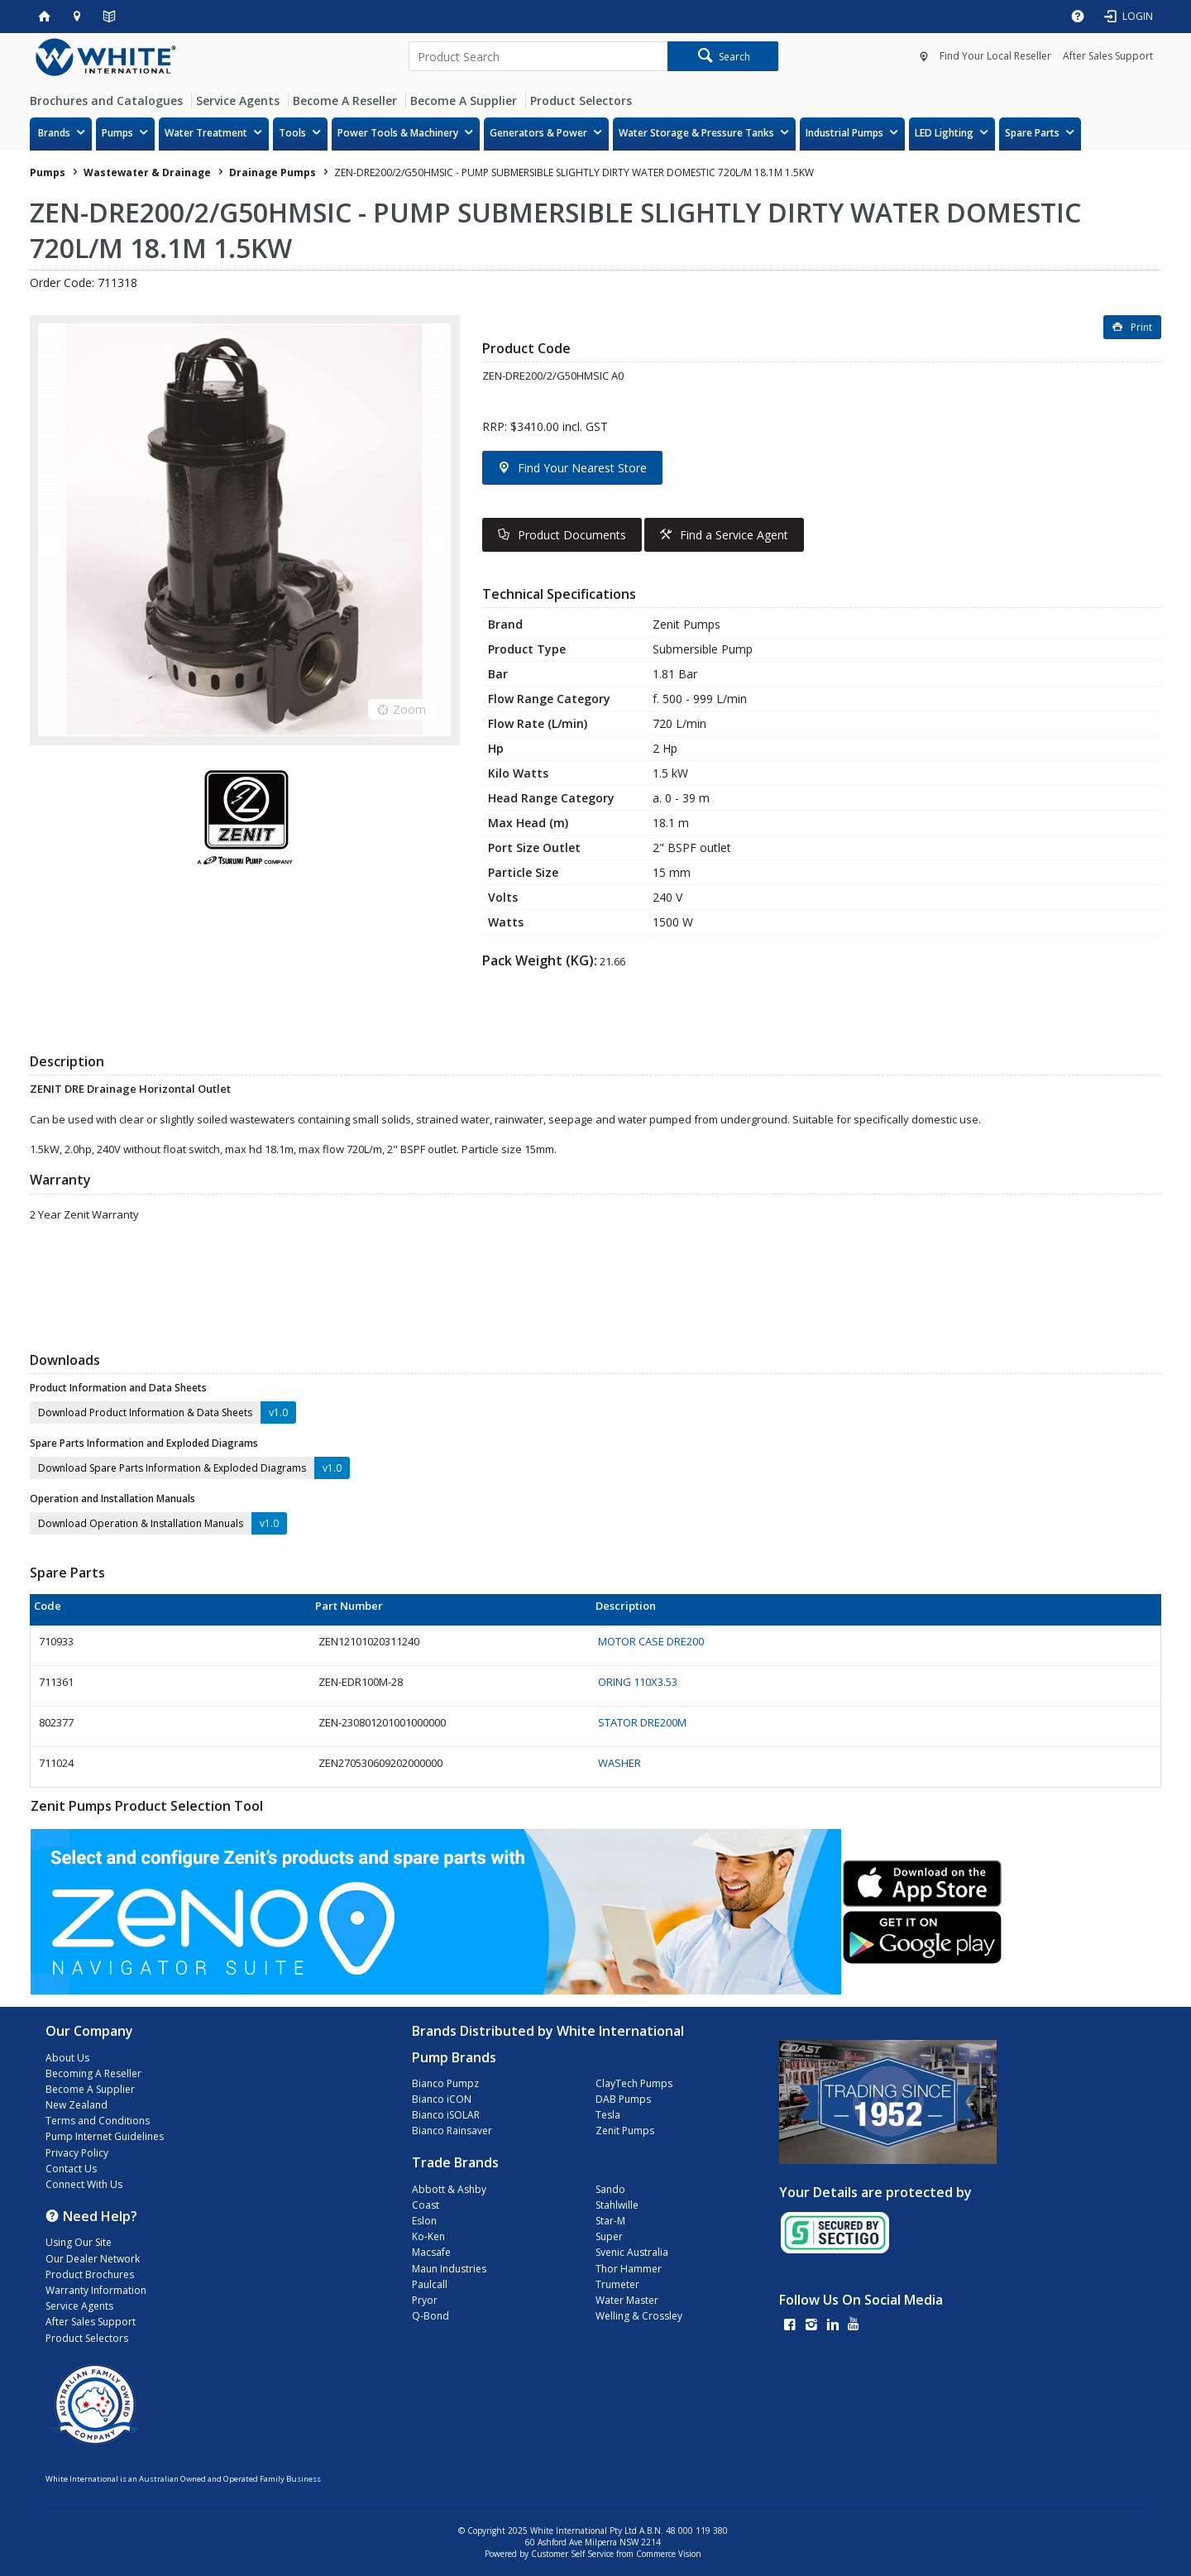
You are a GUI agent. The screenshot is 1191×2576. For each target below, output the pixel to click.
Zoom (409, 709)
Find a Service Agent (734, 535)
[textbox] (538, 56)
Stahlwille (617, 2205)
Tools (292, 133)
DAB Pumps (623, 2099)
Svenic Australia (632, 2252)
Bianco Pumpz (445, 2083)
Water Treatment (206, 133)
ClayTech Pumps (634, 2083)
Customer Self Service (572, 2553)
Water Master (627, 2300)
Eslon (424, 2221)
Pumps (117, 133)
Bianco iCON (441, 2099)
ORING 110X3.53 (637, 1681)
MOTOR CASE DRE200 (651, 1641)
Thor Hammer (629, 2269)
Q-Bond (430, 2316)
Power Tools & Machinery (397, 133)
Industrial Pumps (844, 133)
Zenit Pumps (625, 2131)
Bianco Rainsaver (452, 2131)
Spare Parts (1032, 133)
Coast (425, 2205)
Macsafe (431, 2252)
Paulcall (429, 2284)
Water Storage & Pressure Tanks (696, 133)
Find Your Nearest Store (582, 468)
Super (609, 2236)
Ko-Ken (428, 2236)
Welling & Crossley (639, 2316)
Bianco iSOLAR (446, 2115)
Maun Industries (449, 2269)
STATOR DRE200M (642, 1722)
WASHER (619, 1762)
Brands (54, 133)
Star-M (610, 2221)
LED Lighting (944, 133)
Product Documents (572, 535)
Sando (610, 2189)
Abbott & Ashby (449, 2189)
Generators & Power (538, 133)
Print (1141, 327)
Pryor (425, 2300)
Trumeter (617, 2284)
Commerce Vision (668, 2553)
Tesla (608, 2115)
